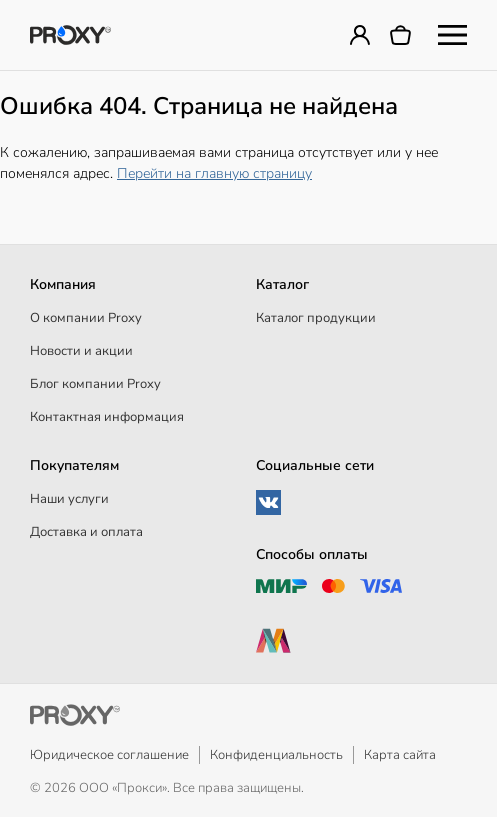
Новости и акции (81, 351)
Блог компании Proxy (95, 384)
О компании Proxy (86, 318)
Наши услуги (69, 499)
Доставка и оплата (86, 532)
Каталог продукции (316, 318)
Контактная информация (107, 417)
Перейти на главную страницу (214, 173)
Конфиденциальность (276, 755)
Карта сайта (400, 755)
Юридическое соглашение (109, 755)
